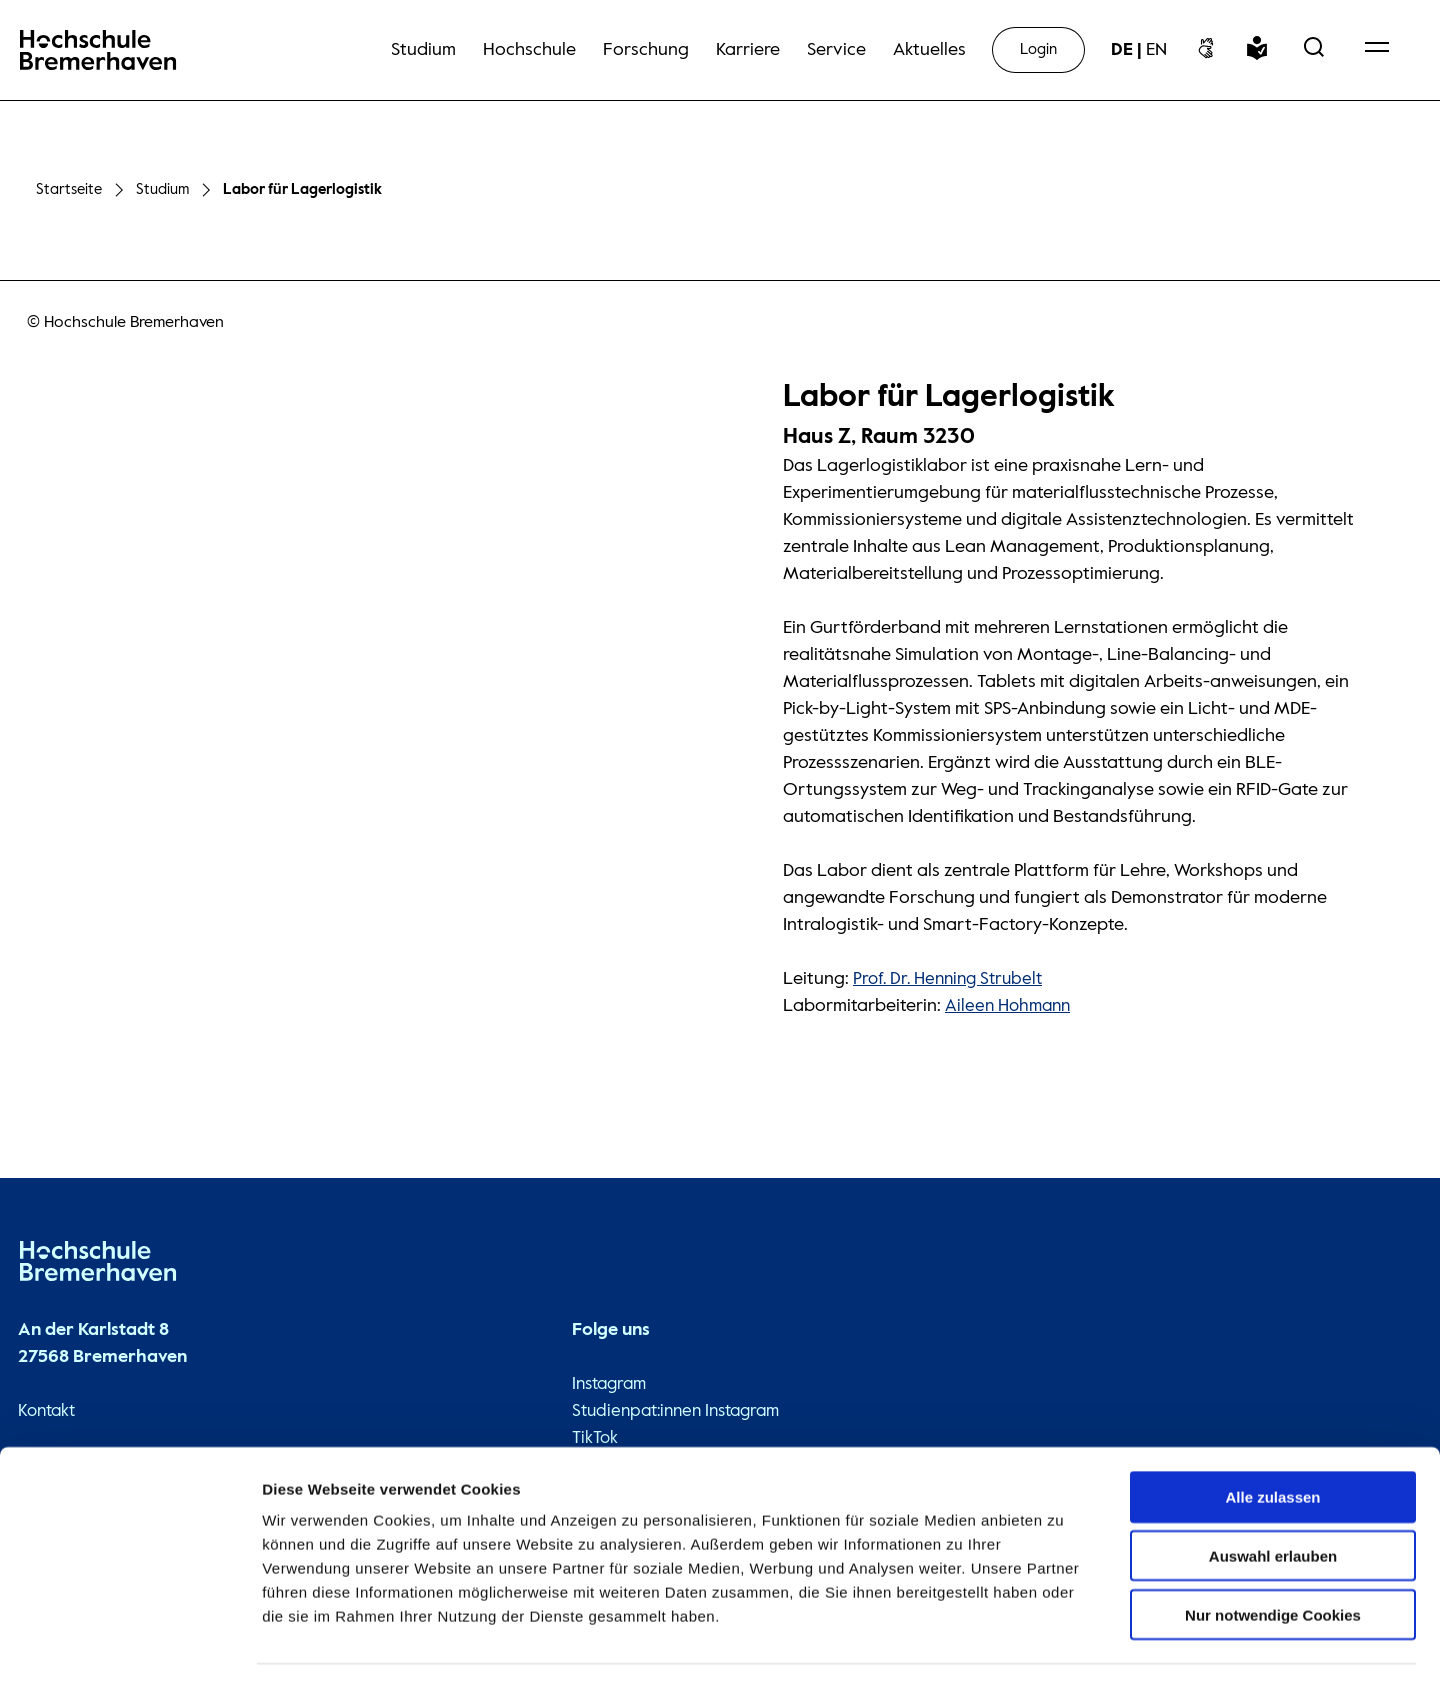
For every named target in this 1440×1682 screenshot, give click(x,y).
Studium (163, 187)
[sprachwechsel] (1139, 50)
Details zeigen (1063, 1642)
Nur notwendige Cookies (1273, 1554)
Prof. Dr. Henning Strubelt (953, 975)
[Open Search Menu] (1314, 50)
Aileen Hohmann (1011, 1002)
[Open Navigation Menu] (1377, 50)
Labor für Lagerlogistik (304, 187)
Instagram (601, 1380)
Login (1038, 49)
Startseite (69, 187)
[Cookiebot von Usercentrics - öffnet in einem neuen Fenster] (129, 1643)
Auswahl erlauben (1273, 1495)
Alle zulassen (1272, 1436)
